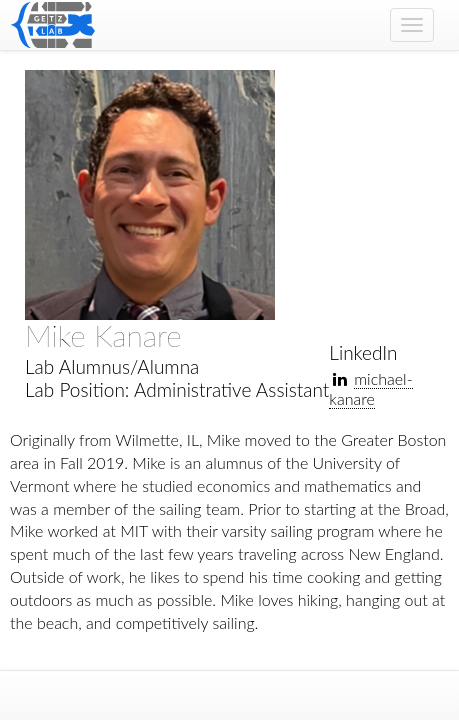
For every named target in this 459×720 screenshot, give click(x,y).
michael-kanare (370, 388)
